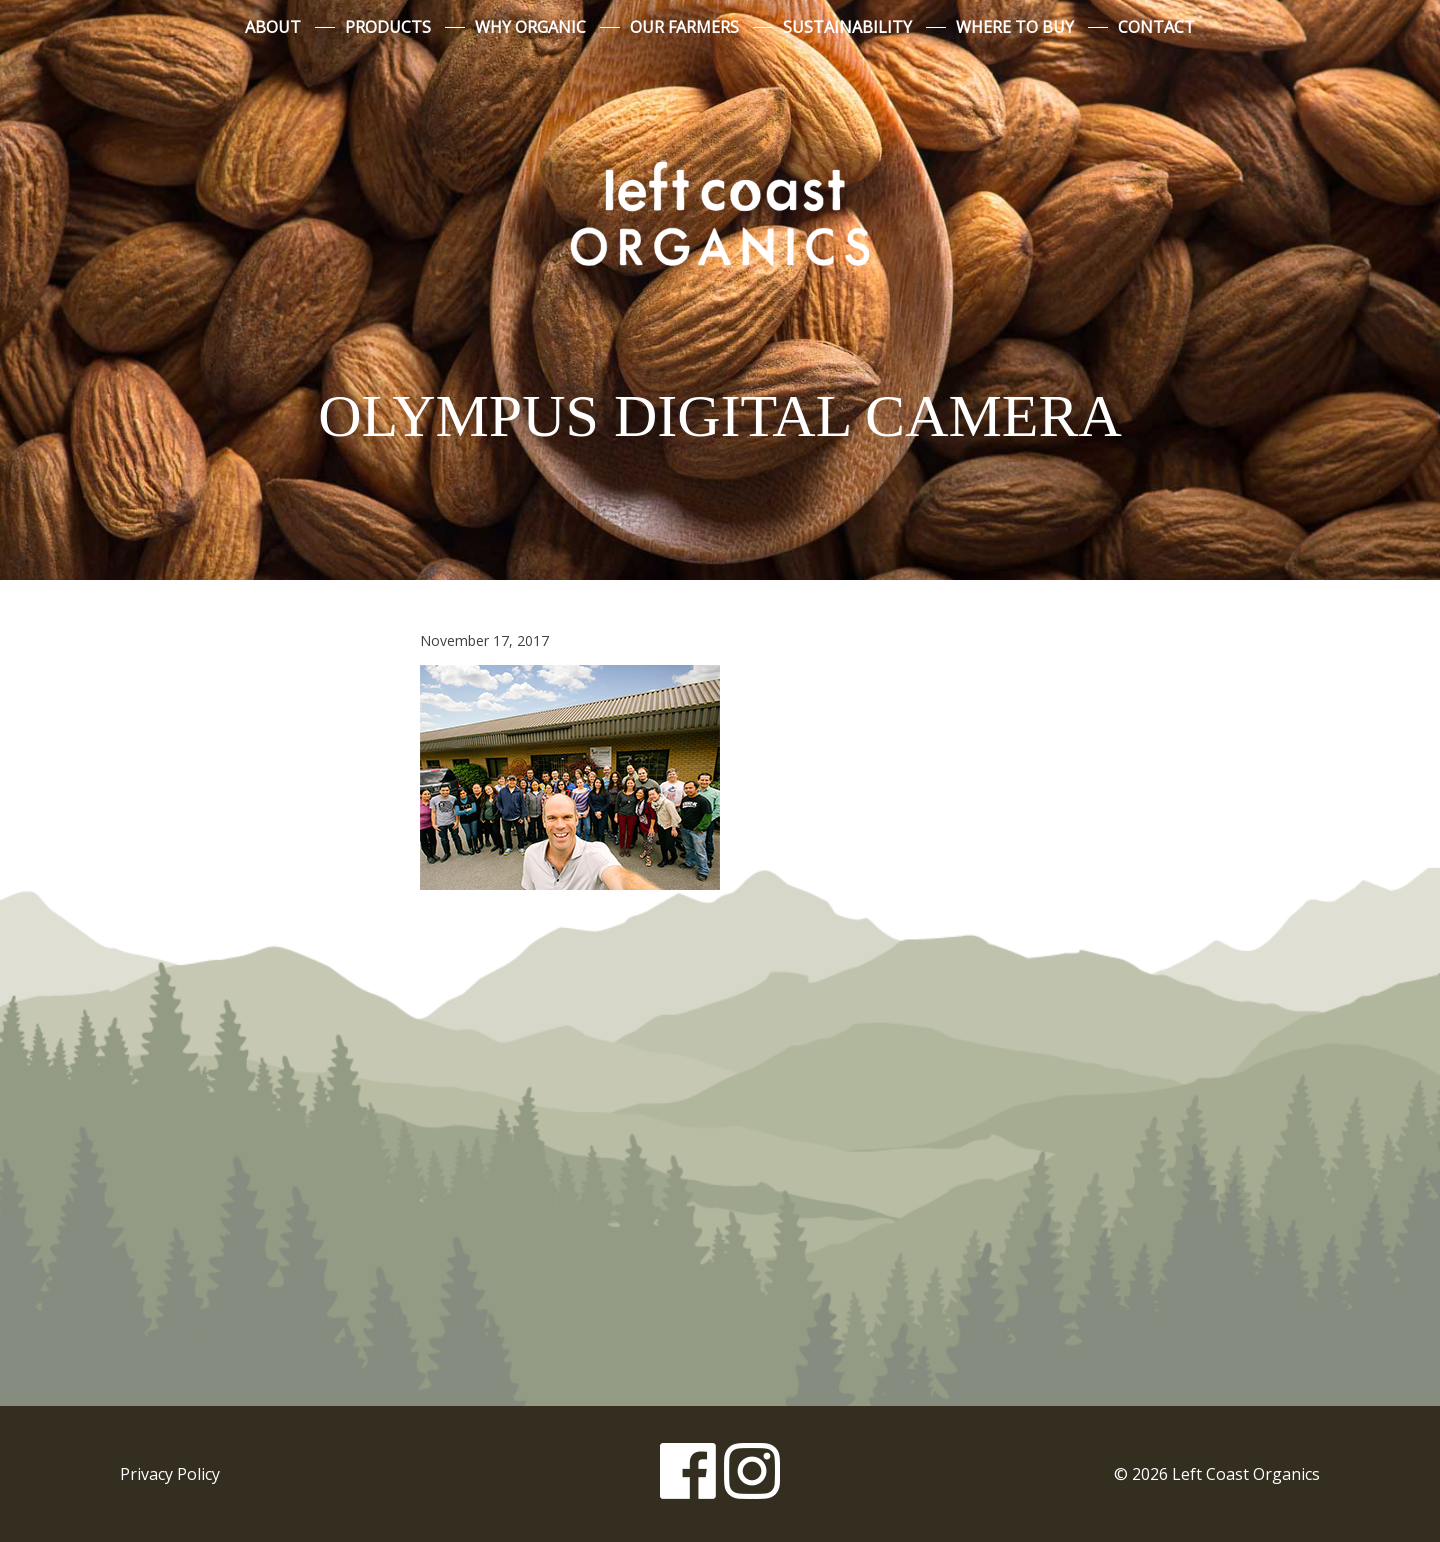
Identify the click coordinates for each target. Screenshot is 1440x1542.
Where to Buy (1015, 27)
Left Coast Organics (720, 213)
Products (388, 27)
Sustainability (847, 27)
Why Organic (530, 27)
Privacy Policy (170, 1474)
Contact (1156, 27)
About (273, 27)
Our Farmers (684, 27)
